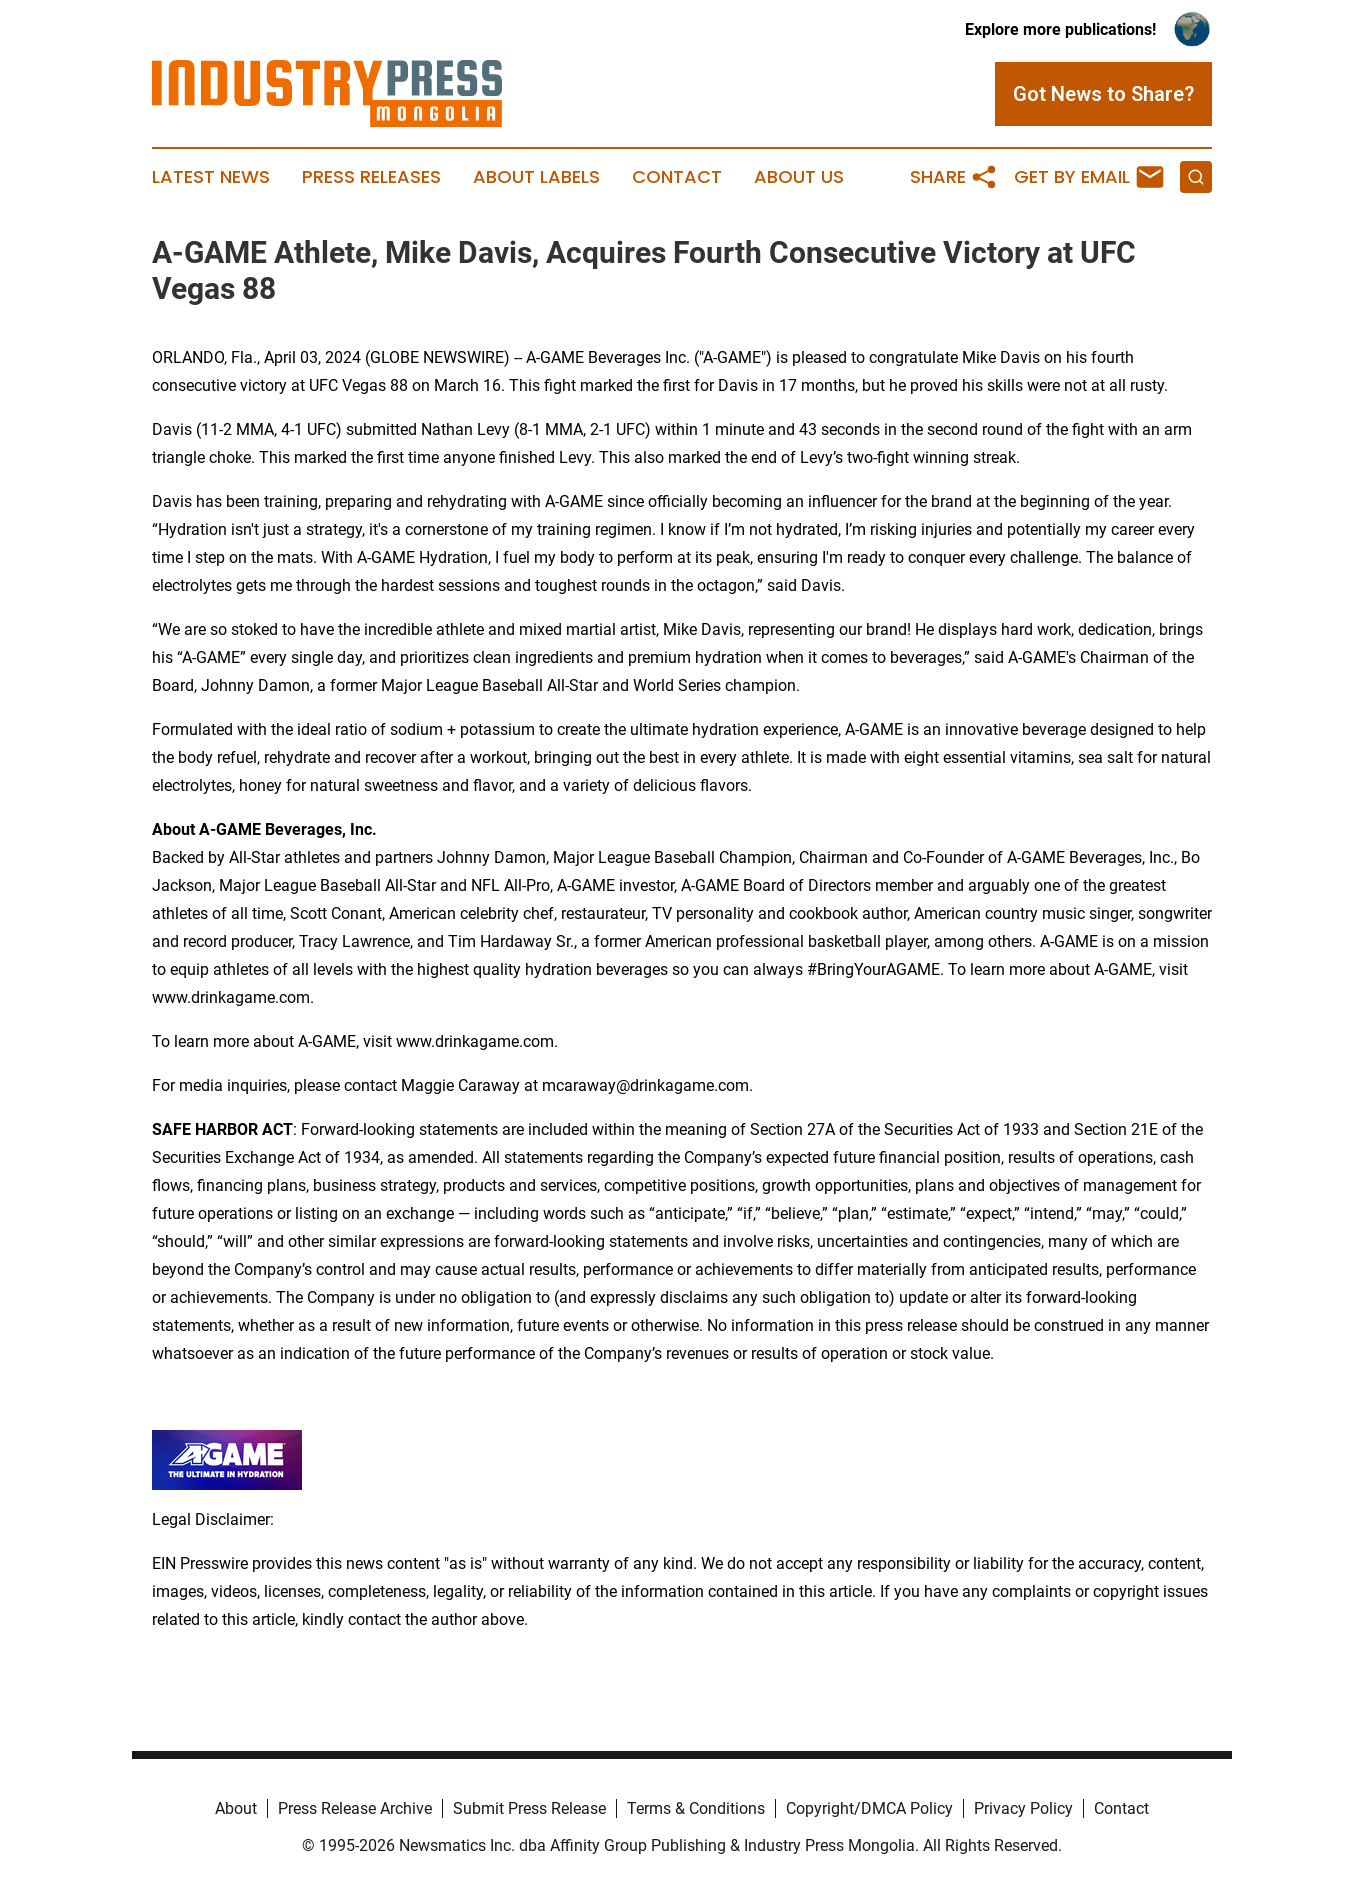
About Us (799, 177)
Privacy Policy (1023, 1808)
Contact (677, 177)
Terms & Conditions (696, 1808)
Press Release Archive (355, 1808)
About (236, 1808)
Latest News (211, 177)
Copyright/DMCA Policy (869, 1808)
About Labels (536, 177)
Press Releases (371, 177)
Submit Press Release (529, 1808)
